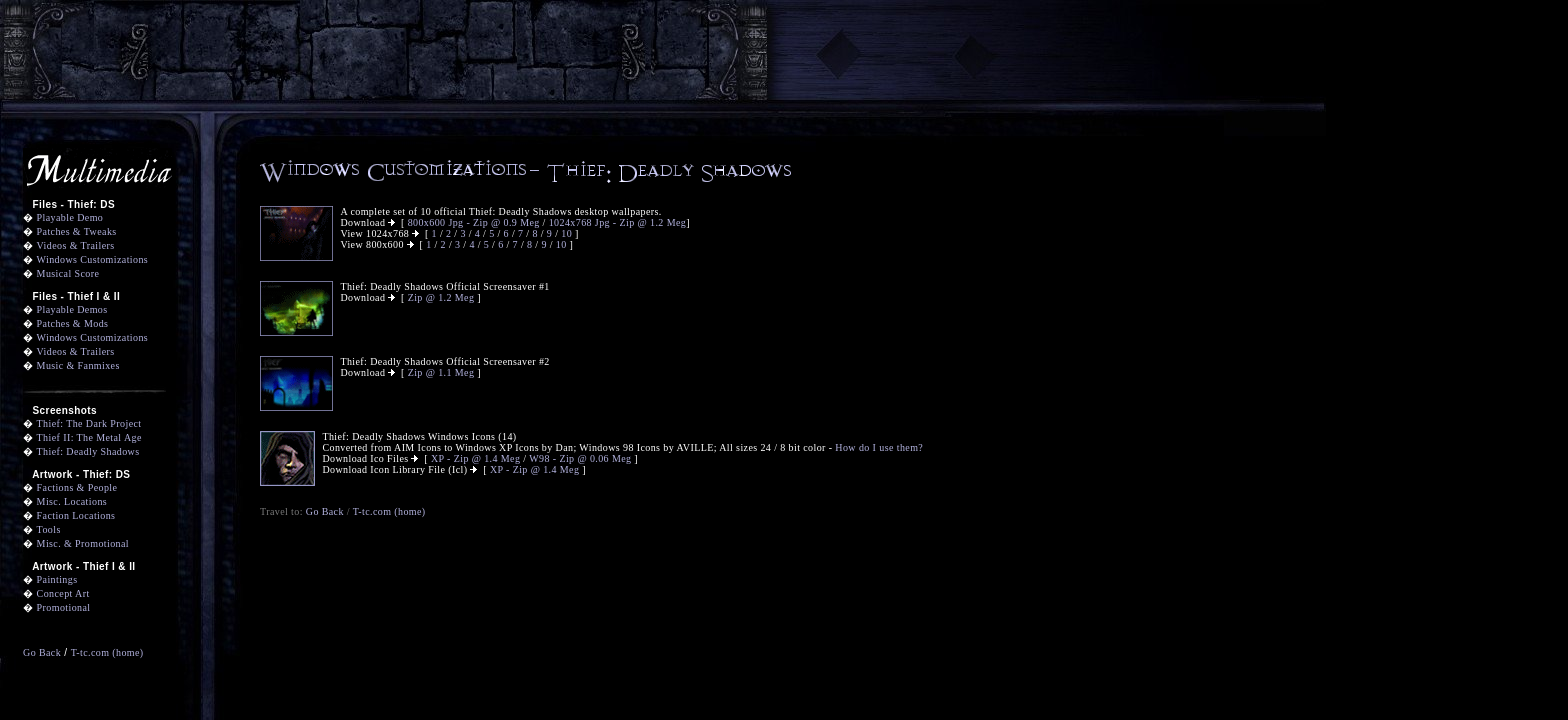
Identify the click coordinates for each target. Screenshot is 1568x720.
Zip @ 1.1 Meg (441, 372)
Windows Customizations (93, 259)
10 (568, 233)
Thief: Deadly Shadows (88, 451)
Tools (49, 529)
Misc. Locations (72, 501)
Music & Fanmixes (78, 365)
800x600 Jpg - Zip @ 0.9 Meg (474, 222)
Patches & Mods (73, 323)
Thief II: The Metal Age (89, 437)
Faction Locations (76, 515)
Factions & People (77, 487)
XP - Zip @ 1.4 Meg (475, 458)
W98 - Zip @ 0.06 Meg (580, 458)
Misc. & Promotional (83, 543)
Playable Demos (72, 309)
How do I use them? (879, 447)
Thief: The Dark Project (89, 423)
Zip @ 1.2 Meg (441, 297)
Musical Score (68, 273)
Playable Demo (70, 217)
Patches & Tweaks (77, 231)
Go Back (42, 652)
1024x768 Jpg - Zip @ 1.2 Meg (617, 222)
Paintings (57, 579)
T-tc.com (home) (107, 652)
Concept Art (63, 593)
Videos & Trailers (76, 245)
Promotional (64, 607)
